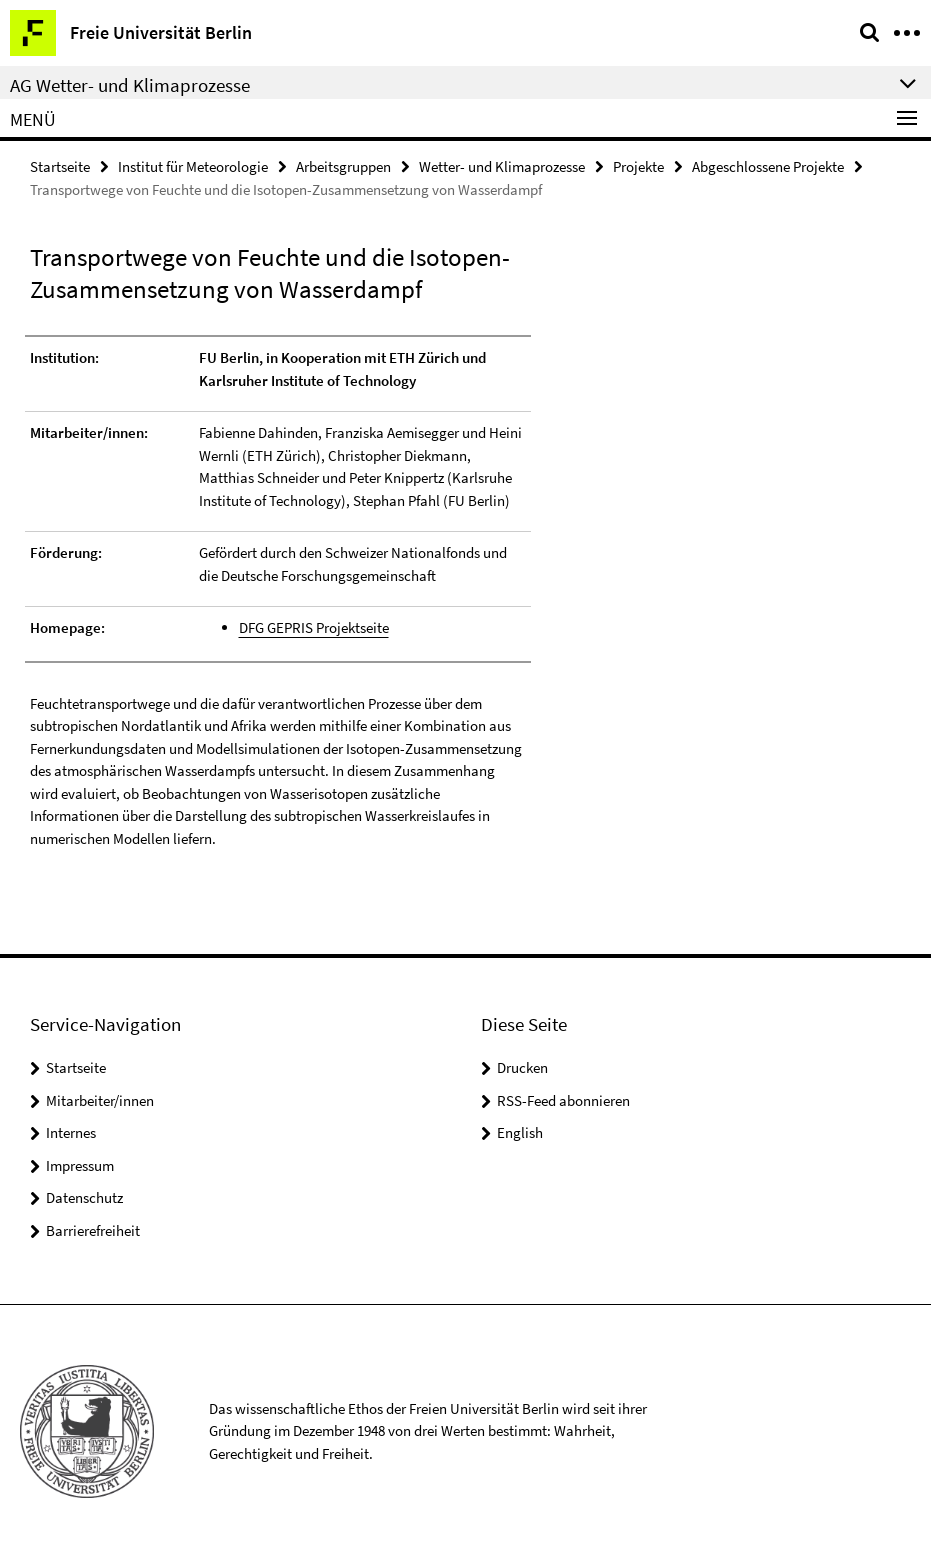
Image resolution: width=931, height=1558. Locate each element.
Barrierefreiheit (93, 1230)
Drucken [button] (522, 1067)
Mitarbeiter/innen (100, 1100)
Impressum (80, 1165)
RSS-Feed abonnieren (563, 1100)
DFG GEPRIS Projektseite (314, 627)
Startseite (60, 166)
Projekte (638, 166)
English (520, 1132)
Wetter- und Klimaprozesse (502, 166)
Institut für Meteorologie (193, 166)
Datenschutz (84, 1197)
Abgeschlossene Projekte (768, 166)
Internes (71, 1132)
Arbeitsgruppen (343, 166)
